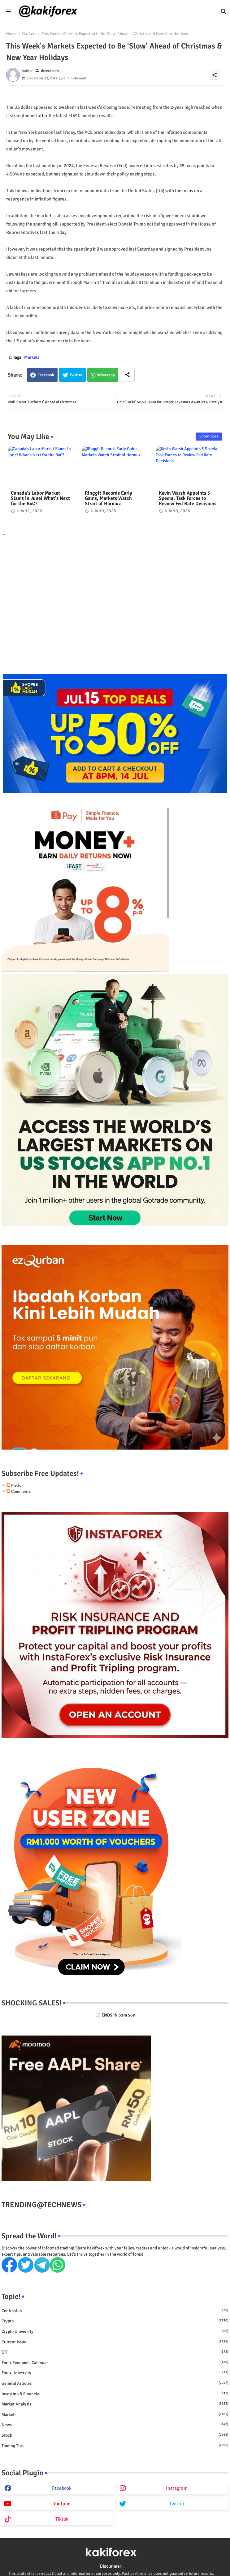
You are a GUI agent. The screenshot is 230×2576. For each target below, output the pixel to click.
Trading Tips (115, 2445)
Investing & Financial (115, 2394)
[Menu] (8, 11)
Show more (209, 436)
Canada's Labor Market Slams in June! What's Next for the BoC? (40, 498)
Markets (29, 33)
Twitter (76, 375)
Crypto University (115, 2331)
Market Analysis (115, 2404)
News (115, 2424)
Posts (14, 1485)
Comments (19, 1491)
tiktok (61, 2519)
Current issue (115, 2342)
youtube (61, 2504)
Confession (115, 2310)
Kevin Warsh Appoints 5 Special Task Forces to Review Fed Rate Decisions (187, 498)
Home (11, 33)
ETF (115, 2352)
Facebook (45, 375)
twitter (176, 2504)
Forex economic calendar (115, 2362)
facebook (62, 2488)
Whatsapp (106, 375)
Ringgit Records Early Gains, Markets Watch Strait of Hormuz (108, 498)
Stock (115, 2435)
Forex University (115, 2372)
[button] (224, 12)
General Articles (115, 2383)
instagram (177, 2488)
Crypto (115, 2321)
